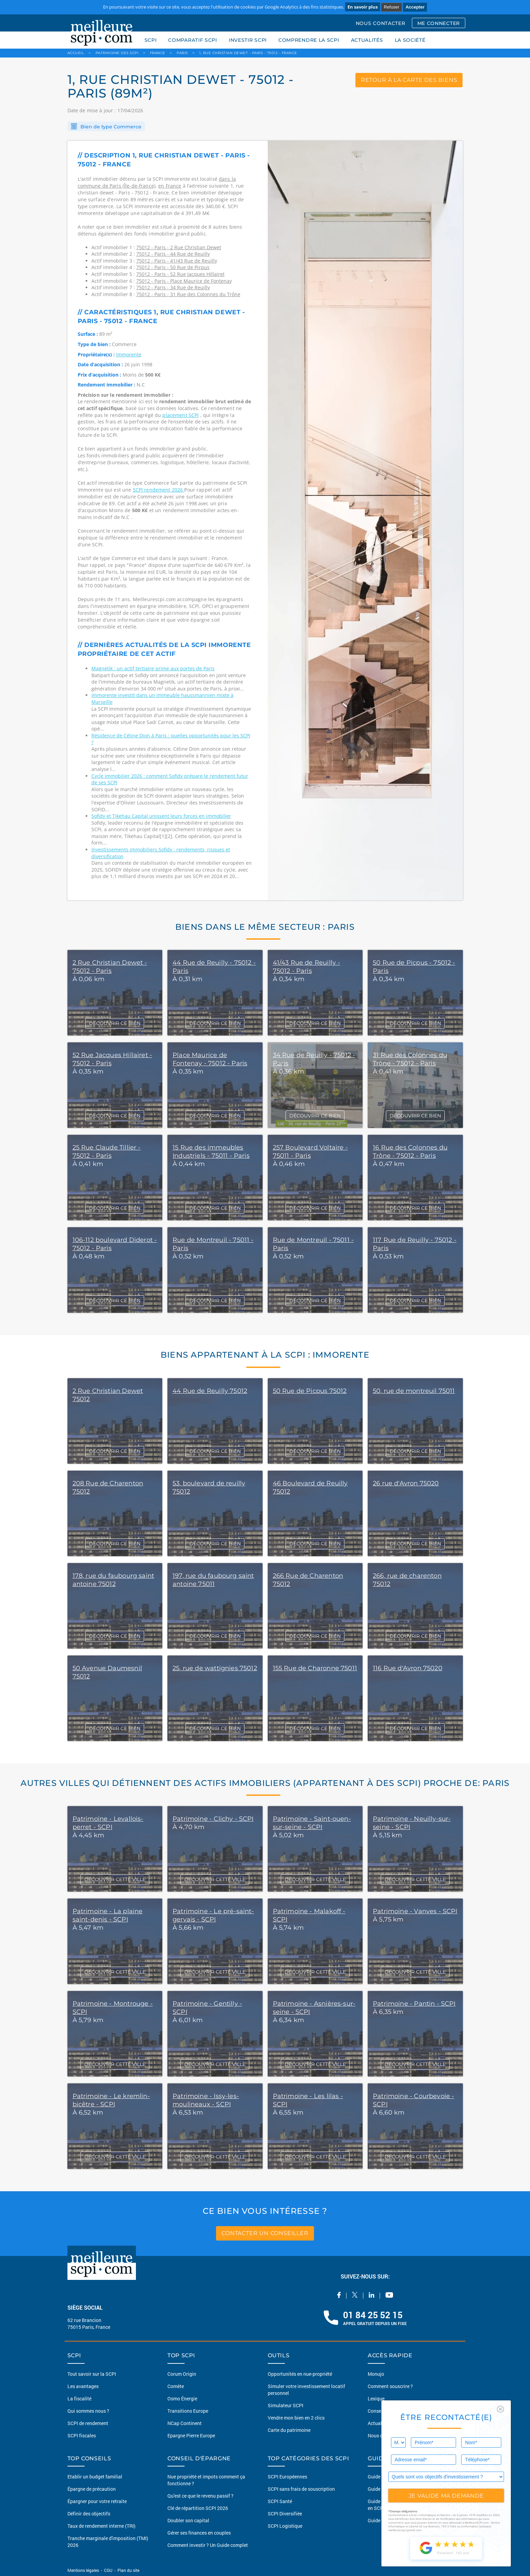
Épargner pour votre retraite (97, 2501)
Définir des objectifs (88, 2513)
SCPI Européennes (287, 2476)
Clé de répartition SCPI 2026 (197, 2508)
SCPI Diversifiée (285, 2513)
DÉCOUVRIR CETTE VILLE (115, 1879)
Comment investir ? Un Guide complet (207, 2545)
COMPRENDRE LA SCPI (308, 40)
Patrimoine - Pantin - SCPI (414, 2003)
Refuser (392, 7)
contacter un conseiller (265, 2233)
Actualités (379, 2423)
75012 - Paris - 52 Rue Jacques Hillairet (180, 274)
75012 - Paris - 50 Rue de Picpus (173, 267)
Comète (175, 2386)
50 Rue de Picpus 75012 (310, 1391)
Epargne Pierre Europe (191, 2435)
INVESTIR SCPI (248, 40)
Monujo (376, 2374)
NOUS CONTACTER (380, 23)
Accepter (415, 7)
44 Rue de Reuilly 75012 (210, 1391)
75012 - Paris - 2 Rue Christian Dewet (178, 247)
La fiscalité (79, 2398)
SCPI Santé (280, 2501)
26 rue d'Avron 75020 (406, 1483)
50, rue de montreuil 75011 (414, 1391)
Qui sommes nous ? (88, 2411)
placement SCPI (180, 415)
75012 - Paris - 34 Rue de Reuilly (173, 287)
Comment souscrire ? (390, 2386)
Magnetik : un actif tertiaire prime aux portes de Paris (153, 668)
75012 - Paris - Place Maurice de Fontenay (184, 281)
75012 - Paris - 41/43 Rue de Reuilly (176, 260)
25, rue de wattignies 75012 (215, 1668)
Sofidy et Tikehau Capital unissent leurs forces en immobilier (161, 816)
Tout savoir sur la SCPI (91, 2374)
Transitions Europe (187, 2411)
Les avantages (83, 2386)
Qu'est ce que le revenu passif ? (200, 2495)
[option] (365, 520)
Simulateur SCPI (285, 2405)
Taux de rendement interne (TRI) (101, 2526)
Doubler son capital (188, 2520)
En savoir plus (363, 7)
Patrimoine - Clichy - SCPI (213, 1819)
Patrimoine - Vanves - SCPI (415, 1911)
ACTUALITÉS (367, 40)
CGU (108, 2570)
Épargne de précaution (91, 2489)
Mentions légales (83, 2570)
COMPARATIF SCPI (192, 40)
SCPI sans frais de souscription (301, 2489)
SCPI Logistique (285, 2526)
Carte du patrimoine (289, 2430)
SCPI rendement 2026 (159, 489)
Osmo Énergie (182, 2398)
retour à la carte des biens (409, 80)
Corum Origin (181, 2374)
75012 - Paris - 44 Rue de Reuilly (173, 254)
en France (169, 185)
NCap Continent (184, 2423)
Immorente (128, 354)
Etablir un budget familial (94, 2476)
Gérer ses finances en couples (199, 2532)
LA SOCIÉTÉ (410, 40)
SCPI (150, 40)
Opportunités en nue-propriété (300, 2374)
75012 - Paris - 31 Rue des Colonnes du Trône (188, 294)
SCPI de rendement (87, 2423)
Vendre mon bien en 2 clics (296, 2417)
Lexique (376, 2398)
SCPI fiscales (81, 2435)
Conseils (377, 2411)
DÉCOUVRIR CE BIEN (114, 1023)
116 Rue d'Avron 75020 (407, 1668)
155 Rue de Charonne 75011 (315, 1668)
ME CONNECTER (438, 23)
